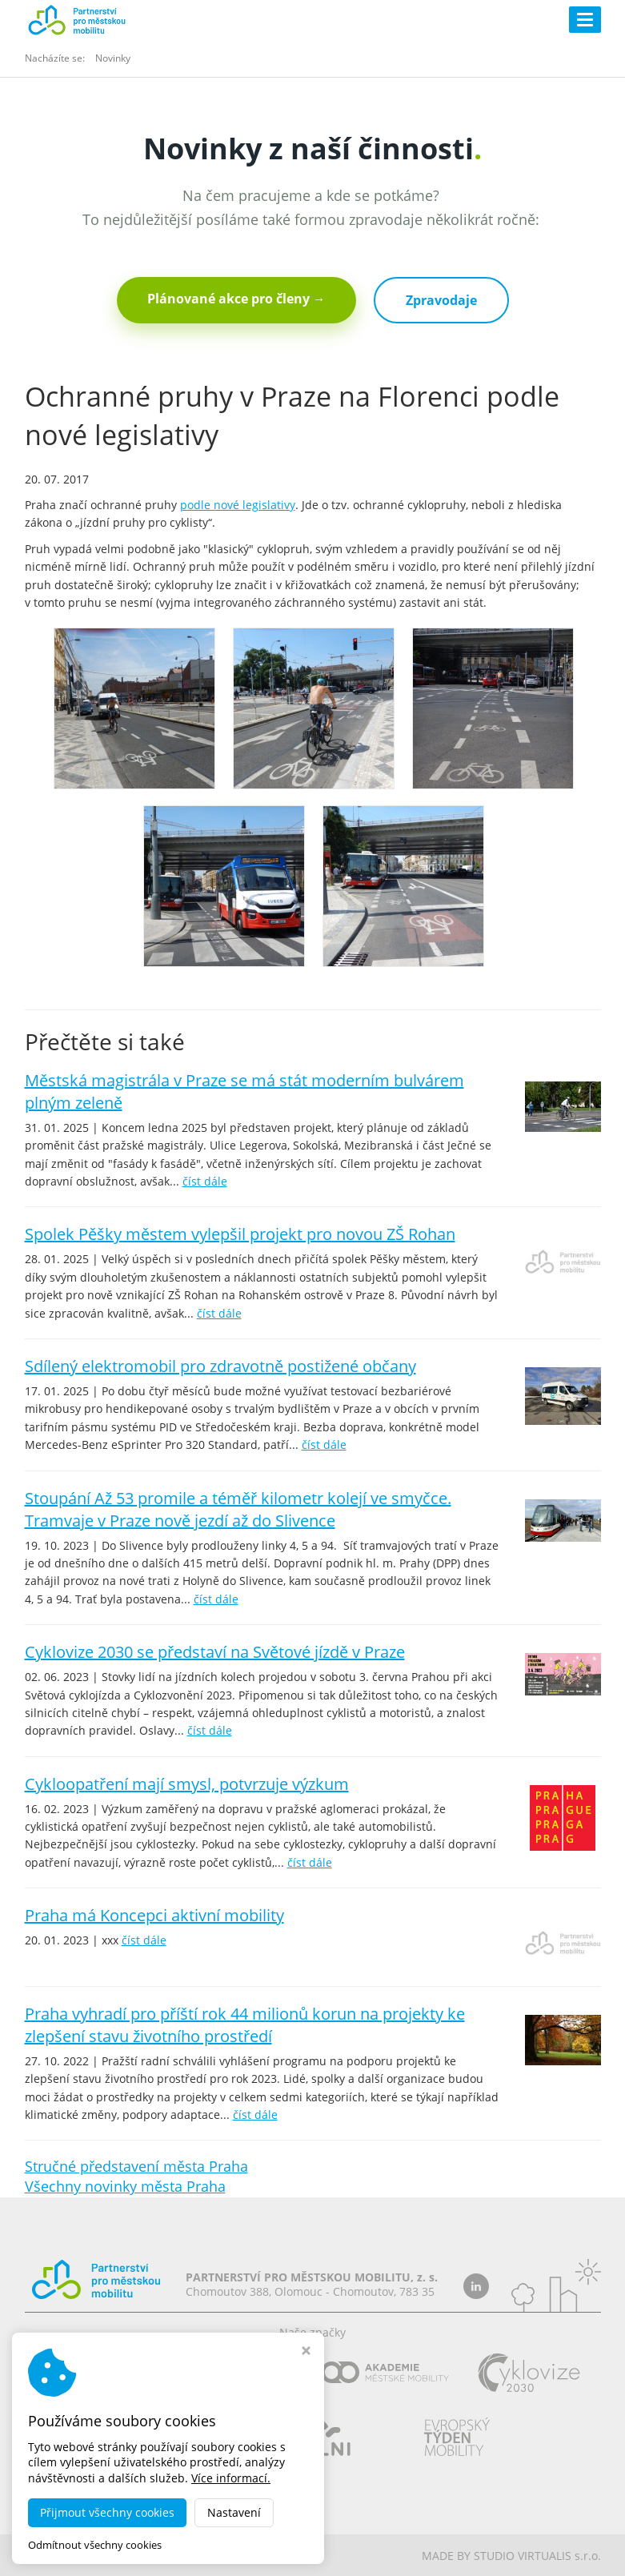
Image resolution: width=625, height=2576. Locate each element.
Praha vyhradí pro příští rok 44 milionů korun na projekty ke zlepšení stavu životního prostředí (245, 2025)
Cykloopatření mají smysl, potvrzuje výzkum (187, 1784)
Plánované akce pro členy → (236, 298)
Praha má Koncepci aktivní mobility (154, 1915)
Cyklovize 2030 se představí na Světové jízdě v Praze (215, 1652)
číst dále (204, 1181)
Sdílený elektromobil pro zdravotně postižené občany (220, 1366)
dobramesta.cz (163, 2555)
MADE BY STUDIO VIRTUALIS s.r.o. (511, 2555)
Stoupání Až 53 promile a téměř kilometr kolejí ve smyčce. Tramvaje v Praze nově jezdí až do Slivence (238, 1509)
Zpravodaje (441, 300)
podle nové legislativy (237, 504)
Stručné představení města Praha (136, 2166)
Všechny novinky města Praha (125, 2186)
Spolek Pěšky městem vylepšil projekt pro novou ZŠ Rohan (240, 1234)
